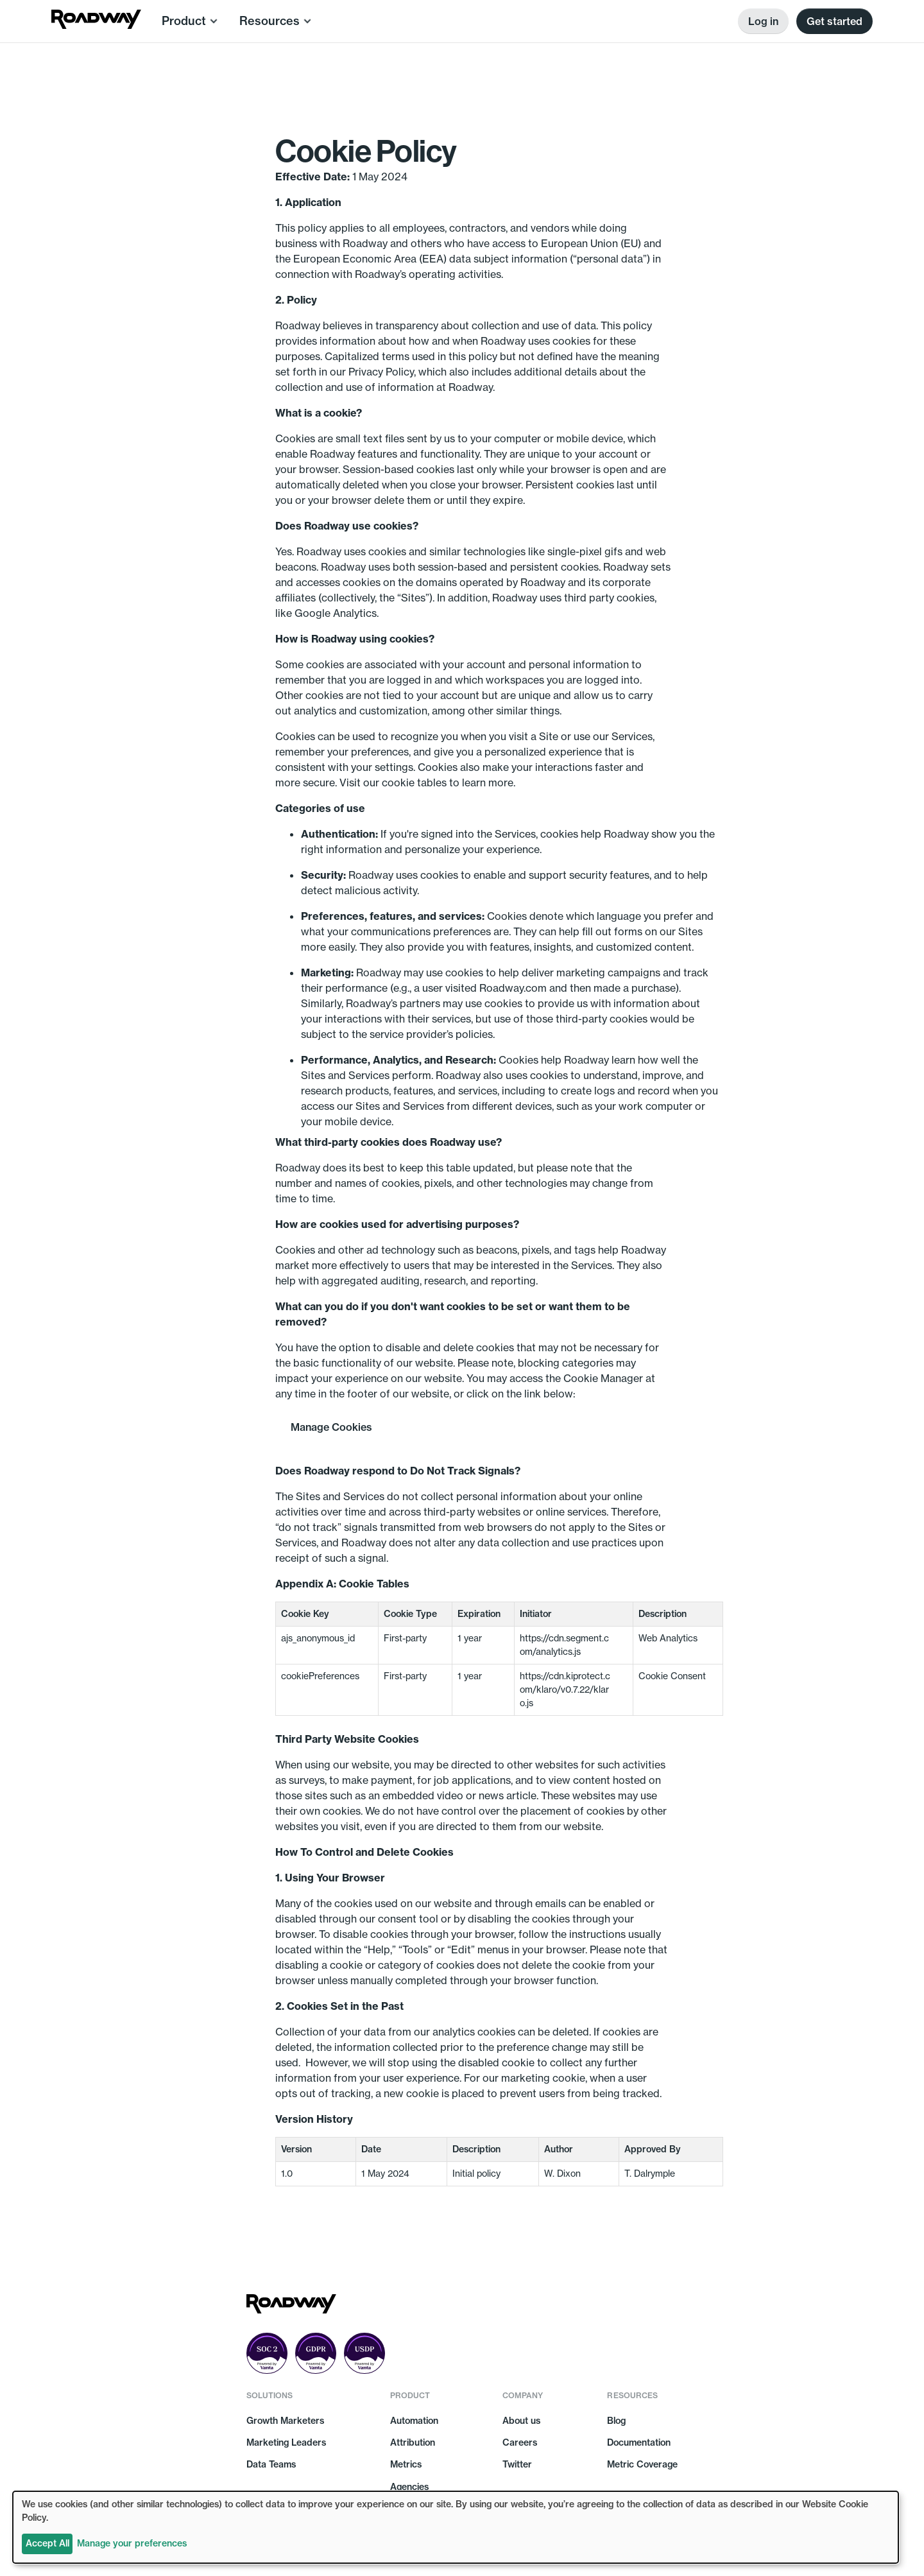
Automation (414, 2420)
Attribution (412, 2442)
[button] (190, 21)
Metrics (406, 2464)
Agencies (409, 2487)
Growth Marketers (285, 2420)
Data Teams (271, 2464)
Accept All (47, 2543)
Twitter (517, 2464)
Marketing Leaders (286, 2442)
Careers (519, 2442)
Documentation (639, 2442)
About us (521, 2420)
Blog (616, 2420)
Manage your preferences (132, 2543)
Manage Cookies (331, 1427)
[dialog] (455, 2527)
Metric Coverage (642, 2464)
